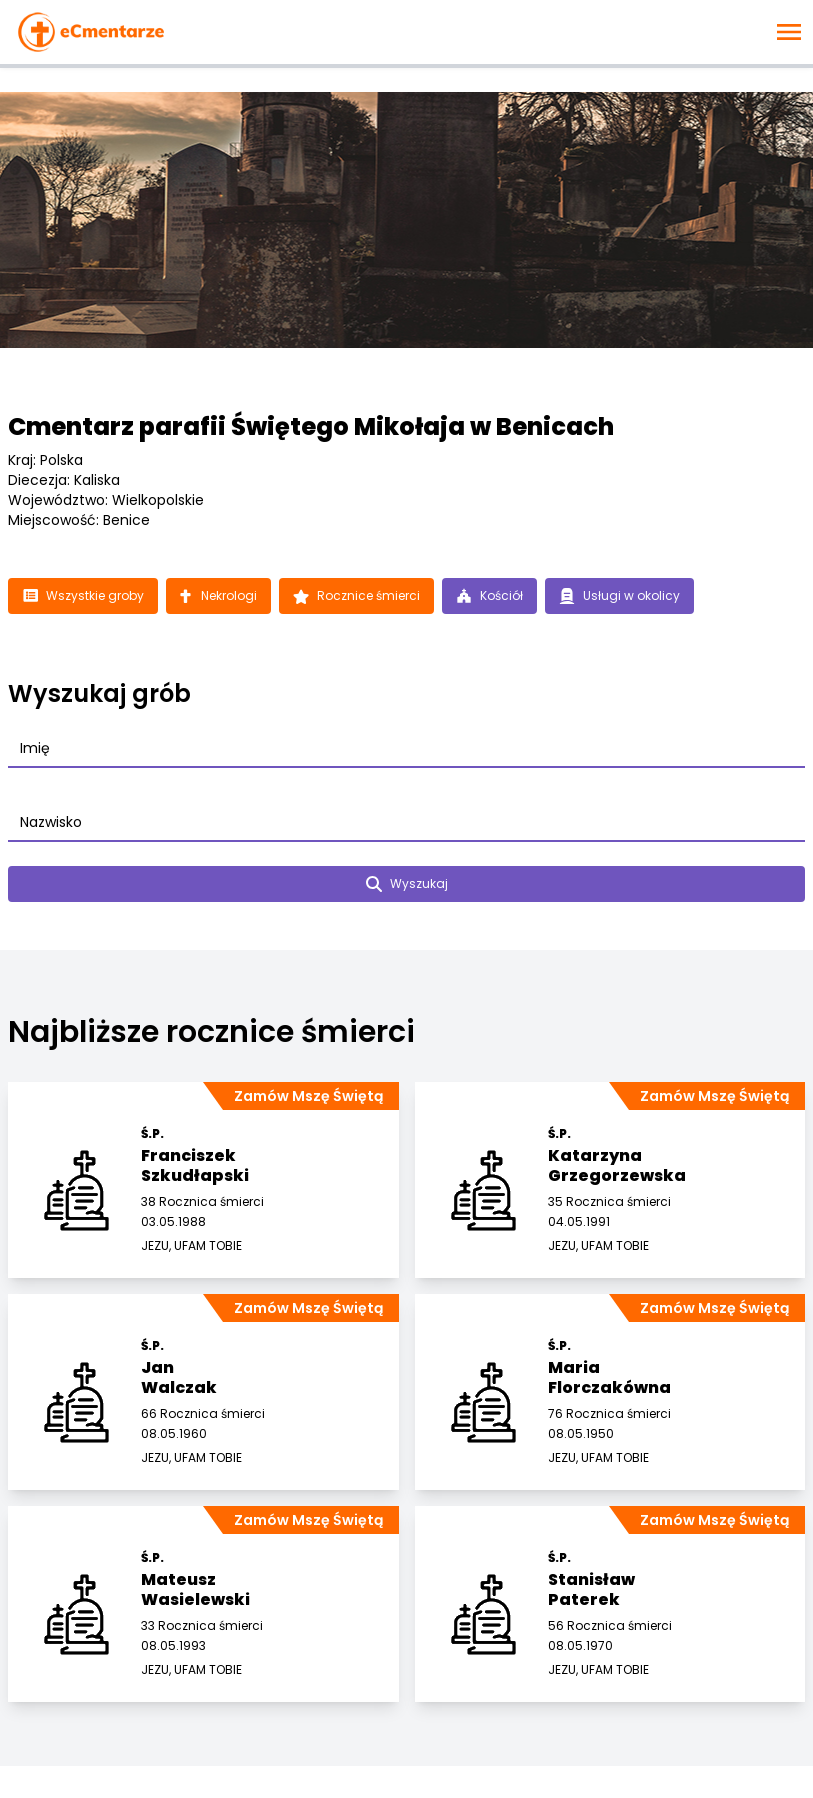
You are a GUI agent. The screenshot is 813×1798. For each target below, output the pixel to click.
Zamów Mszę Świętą (308, 1096)
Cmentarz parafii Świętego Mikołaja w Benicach (311, 426)
